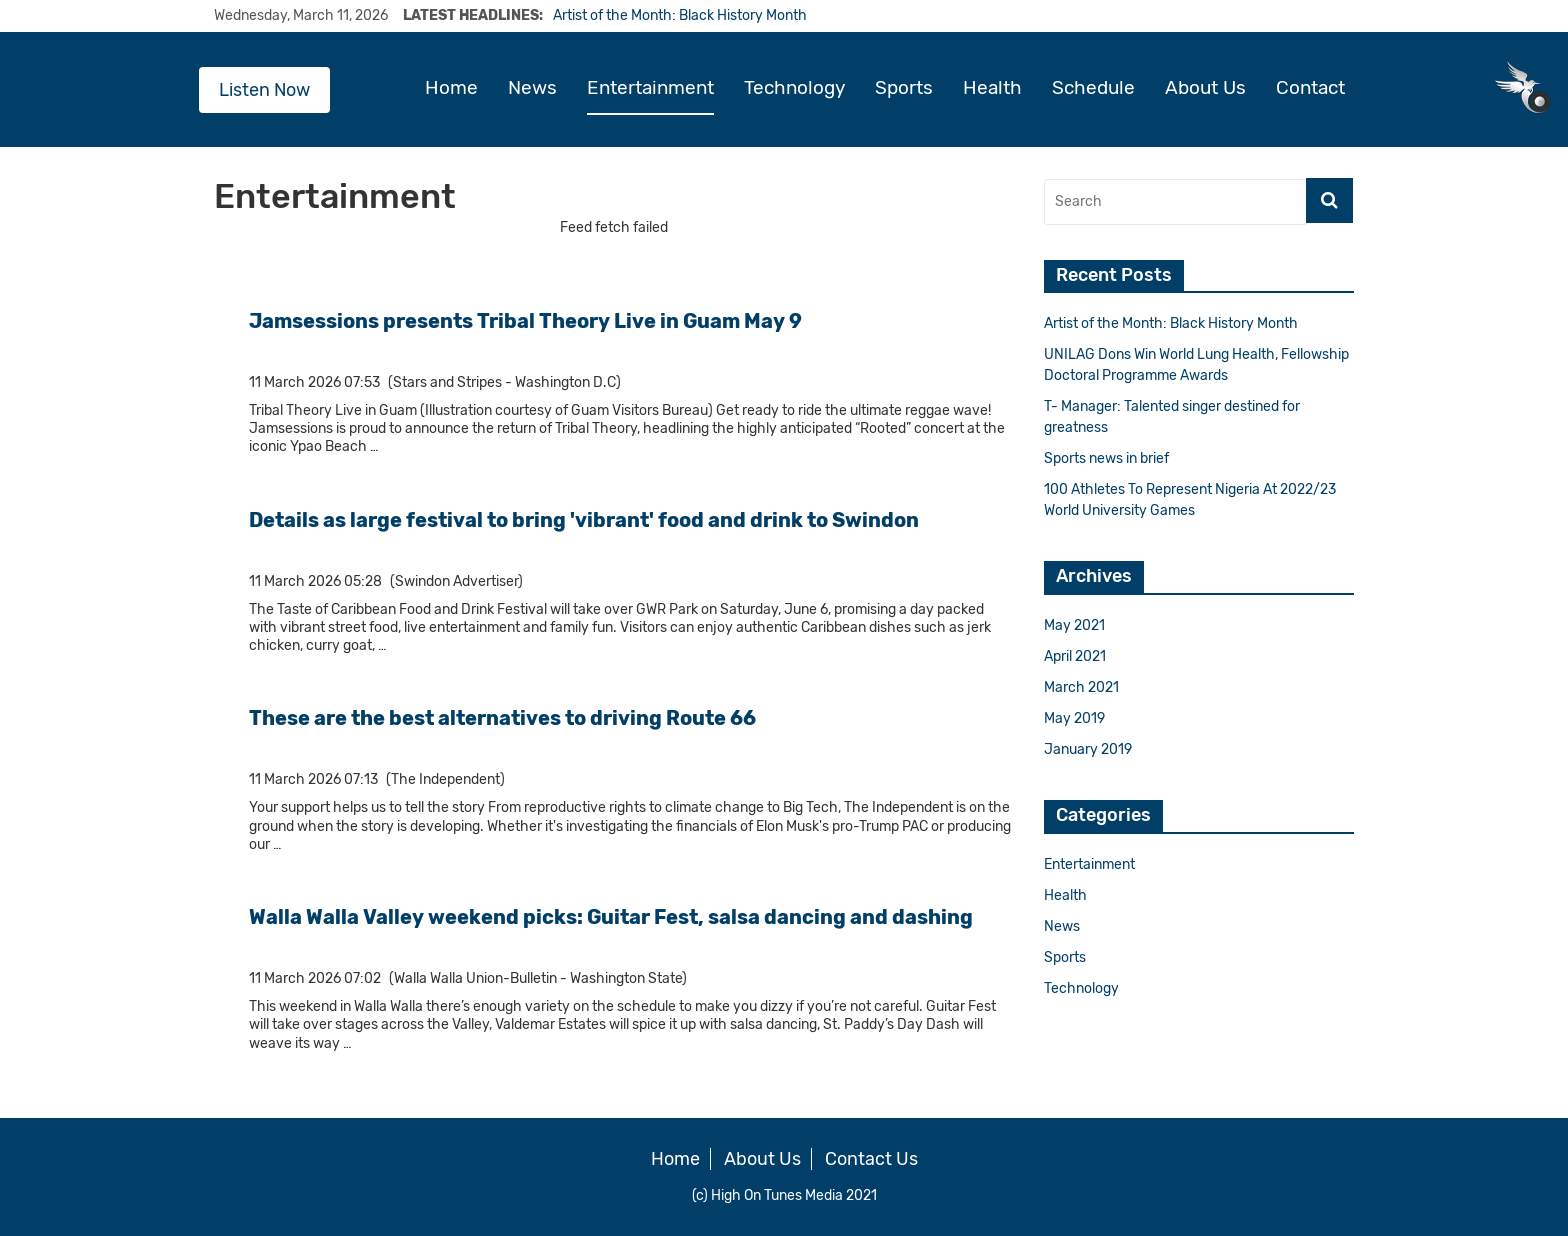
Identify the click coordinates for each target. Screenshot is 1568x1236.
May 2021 (1074, 625)
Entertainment (650, 88)
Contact (1310, 88)
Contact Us (871, 1159)
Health (992, 88)
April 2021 (1075, 656)
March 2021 (1081, 687)
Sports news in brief (1106, 458)
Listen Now (264, 90)
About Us (1205, 88)
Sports (904, 88)
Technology (794, 88)
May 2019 (1074, 718)
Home (451, 88)
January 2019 (1088, 749)
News (532, 88)
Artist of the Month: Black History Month (680, 15)
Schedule (1093, 88)
